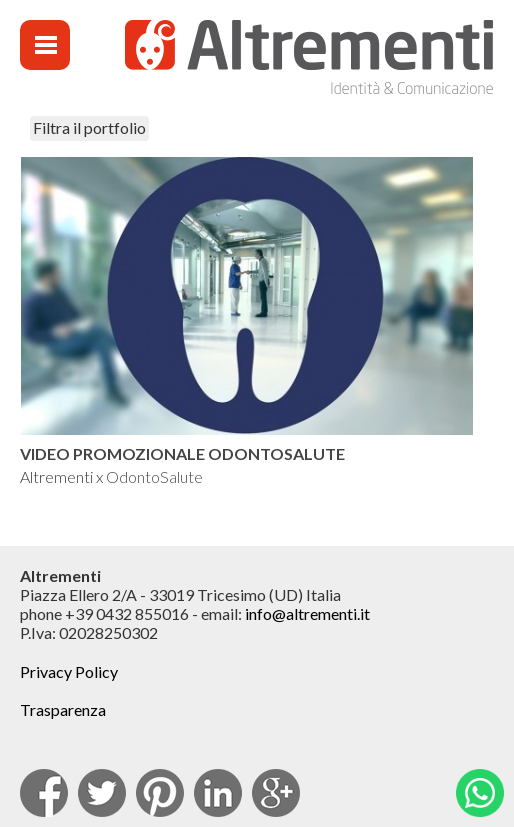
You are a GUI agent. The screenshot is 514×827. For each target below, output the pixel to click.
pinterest (160, 793)
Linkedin (218, 793)
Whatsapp (480, 793)
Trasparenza (63, 709)
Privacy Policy (69, 671)
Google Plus (276, 793)
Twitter (102, 793)
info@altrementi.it (307, 613)
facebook (44, 793)
